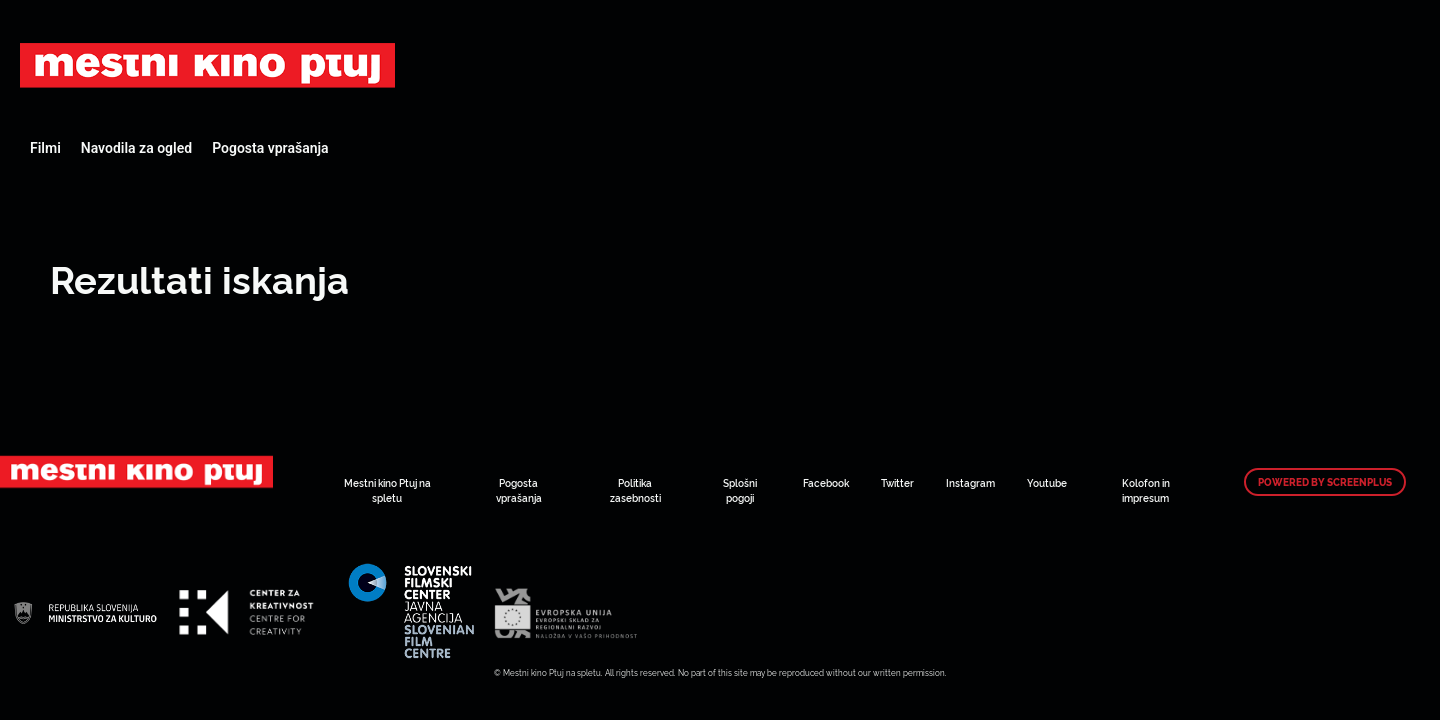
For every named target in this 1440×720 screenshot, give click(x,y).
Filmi (45, 148)
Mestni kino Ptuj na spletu (387, 490)
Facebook (826, 482)
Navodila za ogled (136, 148)
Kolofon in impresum (1146, 490)
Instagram (970, 482)
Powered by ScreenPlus (1325, 482)
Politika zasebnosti (635, 490)
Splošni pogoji (740, 490)
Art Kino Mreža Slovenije (207, 65)
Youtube (1047, 482)
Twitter (897, 482)
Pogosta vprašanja (270, 148)
